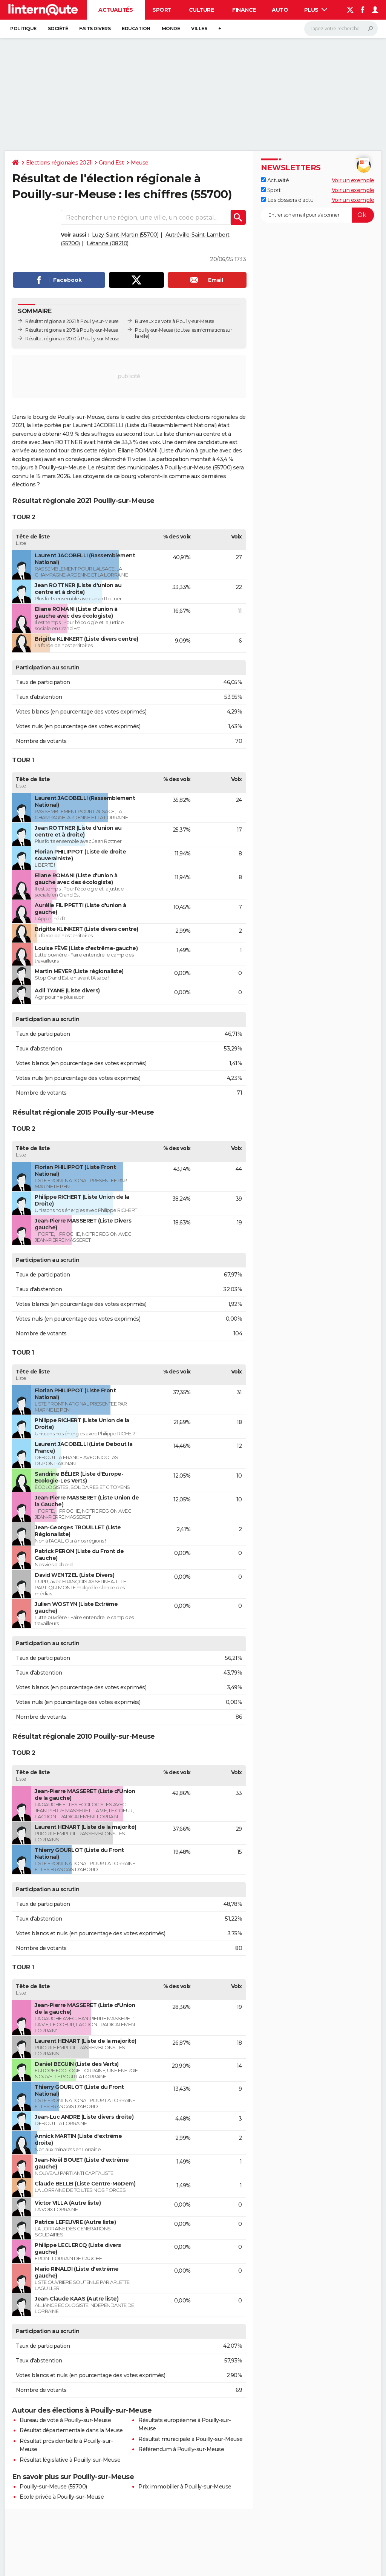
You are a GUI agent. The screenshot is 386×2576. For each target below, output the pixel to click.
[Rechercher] (341, 28)
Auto (280, 9)
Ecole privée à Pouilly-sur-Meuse (62, 2496)
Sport (162, 9)
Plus (316, 9)
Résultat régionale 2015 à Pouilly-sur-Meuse (71, 330)
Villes (199, 28)
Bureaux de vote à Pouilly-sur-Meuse (174, 321)
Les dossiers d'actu (287, 200)
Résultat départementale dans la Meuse (71, 2430)
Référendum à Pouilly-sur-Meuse (181, 2449)
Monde (171, 28)
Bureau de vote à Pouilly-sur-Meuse (65, 2420)
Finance (244, 9)
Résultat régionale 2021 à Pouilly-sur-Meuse (72, 321)
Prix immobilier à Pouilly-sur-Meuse (184, 2486)
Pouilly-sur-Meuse (154, 330)
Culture (201, 9)
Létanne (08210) (108, 243)
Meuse (140, 162)
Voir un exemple (353, 180)
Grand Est (111, 162)
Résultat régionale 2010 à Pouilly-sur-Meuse (72, 338)
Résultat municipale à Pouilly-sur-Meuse (190, 2439)
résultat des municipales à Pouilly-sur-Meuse (153, 467)
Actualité (275, 180)
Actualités (115, 9)
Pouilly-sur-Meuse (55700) (53, 2486)
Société (58, 28)
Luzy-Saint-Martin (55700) (125, 234)
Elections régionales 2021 (59, 162)
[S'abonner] (317, 215)
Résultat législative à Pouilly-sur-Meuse (70, 2459)
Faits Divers (94, 28)
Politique (23, 28)
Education (136, 28)
